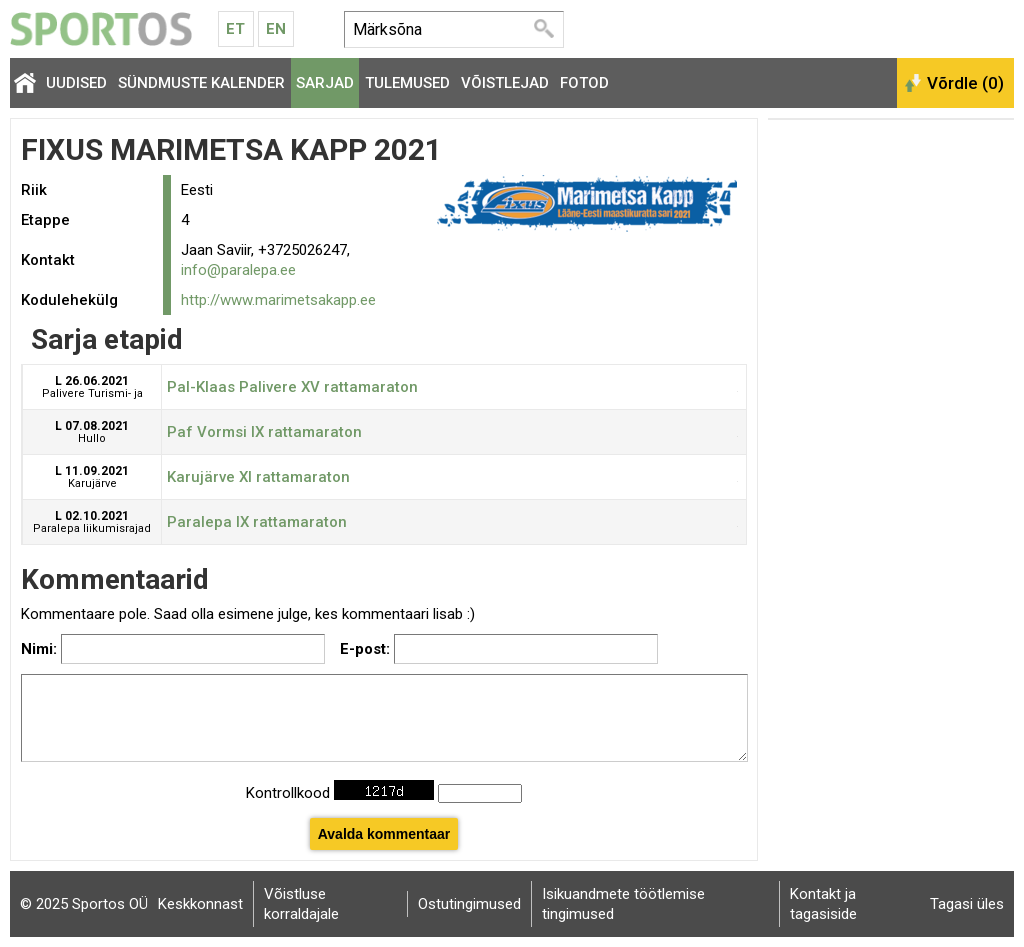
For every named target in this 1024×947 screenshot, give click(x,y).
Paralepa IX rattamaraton (257, 522)
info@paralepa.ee (238, 270)
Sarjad (325, 83)
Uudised (76, 83)
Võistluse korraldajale (301, 904)
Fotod (584, 83)
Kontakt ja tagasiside (823, 904)
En (276, 29)
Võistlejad (505, 83)
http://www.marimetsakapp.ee (278, 300)
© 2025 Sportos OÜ (84, 904)
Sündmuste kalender (201, 83)
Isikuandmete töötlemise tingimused (623, 904)
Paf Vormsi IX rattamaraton (264, 432)
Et (235, 29)
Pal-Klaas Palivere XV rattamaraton (292, 387)
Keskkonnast (200, 904)
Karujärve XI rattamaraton (258, 477)
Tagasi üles (967, 904)
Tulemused (407, 83)
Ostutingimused (469, 904)
